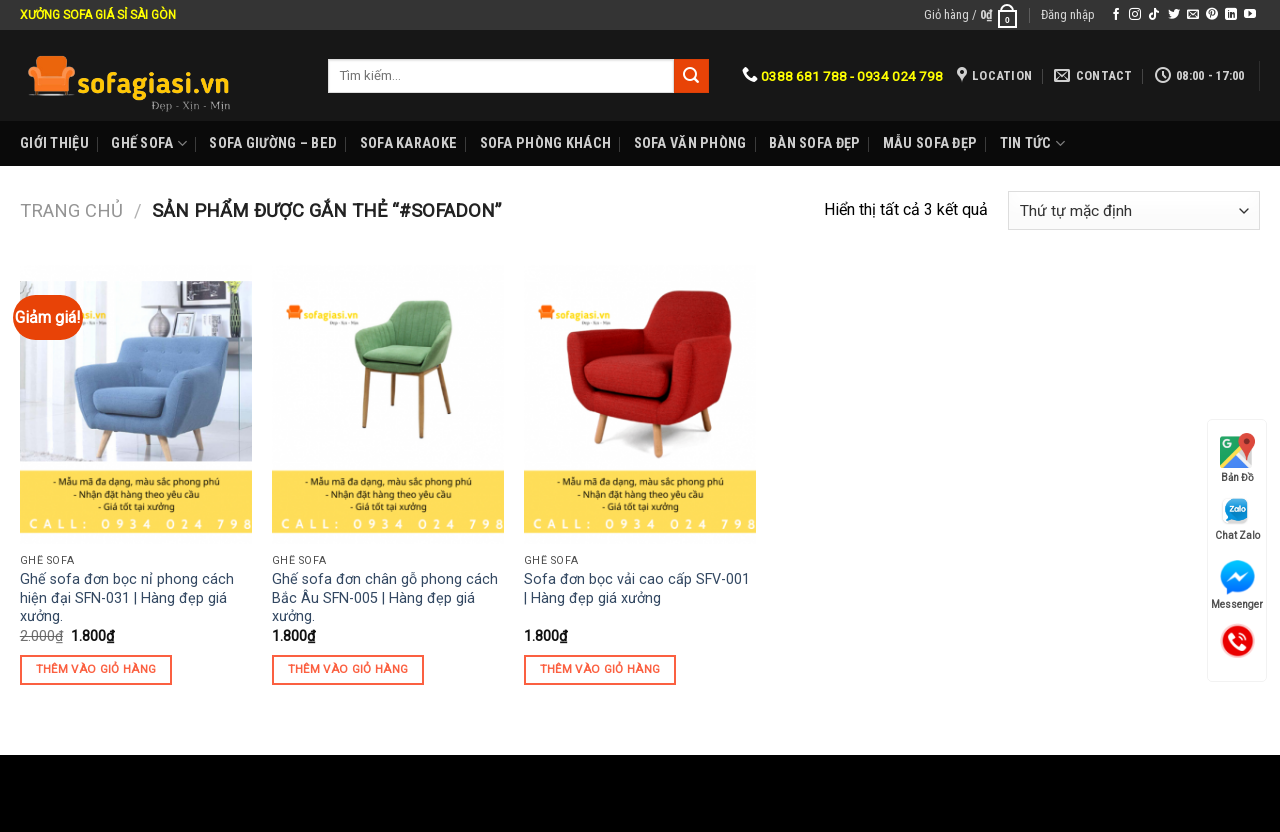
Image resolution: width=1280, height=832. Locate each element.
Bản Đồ (1237, 458)
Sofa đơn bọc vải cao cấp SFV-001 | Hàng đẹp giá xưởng (637, 589)
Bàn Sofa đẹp (814, 143)
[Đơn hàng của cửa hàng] (1134, 210)
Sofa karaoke (408, 143)
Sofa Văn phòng (690, 143)
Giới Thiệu (54, 143)
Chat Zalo (1237, 518)
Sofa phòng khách (546, 143)
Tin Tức (1033, 143)
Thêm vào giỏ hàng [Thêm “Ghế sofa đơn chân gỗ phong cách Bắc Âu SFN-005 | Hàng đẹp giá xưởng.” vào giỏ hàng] (348, 669)
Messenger (1237, 585)
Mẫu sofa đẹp (930, 143)
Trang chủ (71, 210)
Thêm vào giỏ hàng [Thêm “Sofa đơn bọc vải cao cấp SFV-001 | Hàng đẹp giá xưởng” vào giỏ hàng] (600, 669)
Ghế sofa (149, 143)
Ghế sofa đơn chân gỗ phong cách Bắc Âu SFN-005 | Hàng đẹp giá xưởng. (385, 598)
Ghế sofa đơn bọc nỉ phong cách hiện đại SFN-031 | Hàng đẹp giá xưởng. (127, 598)
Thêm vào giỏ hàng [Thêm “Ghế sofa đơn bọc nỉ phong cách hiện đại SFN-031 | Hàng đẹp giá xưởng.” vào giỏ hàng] (96, 669)
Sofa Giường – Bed (273, 143)
